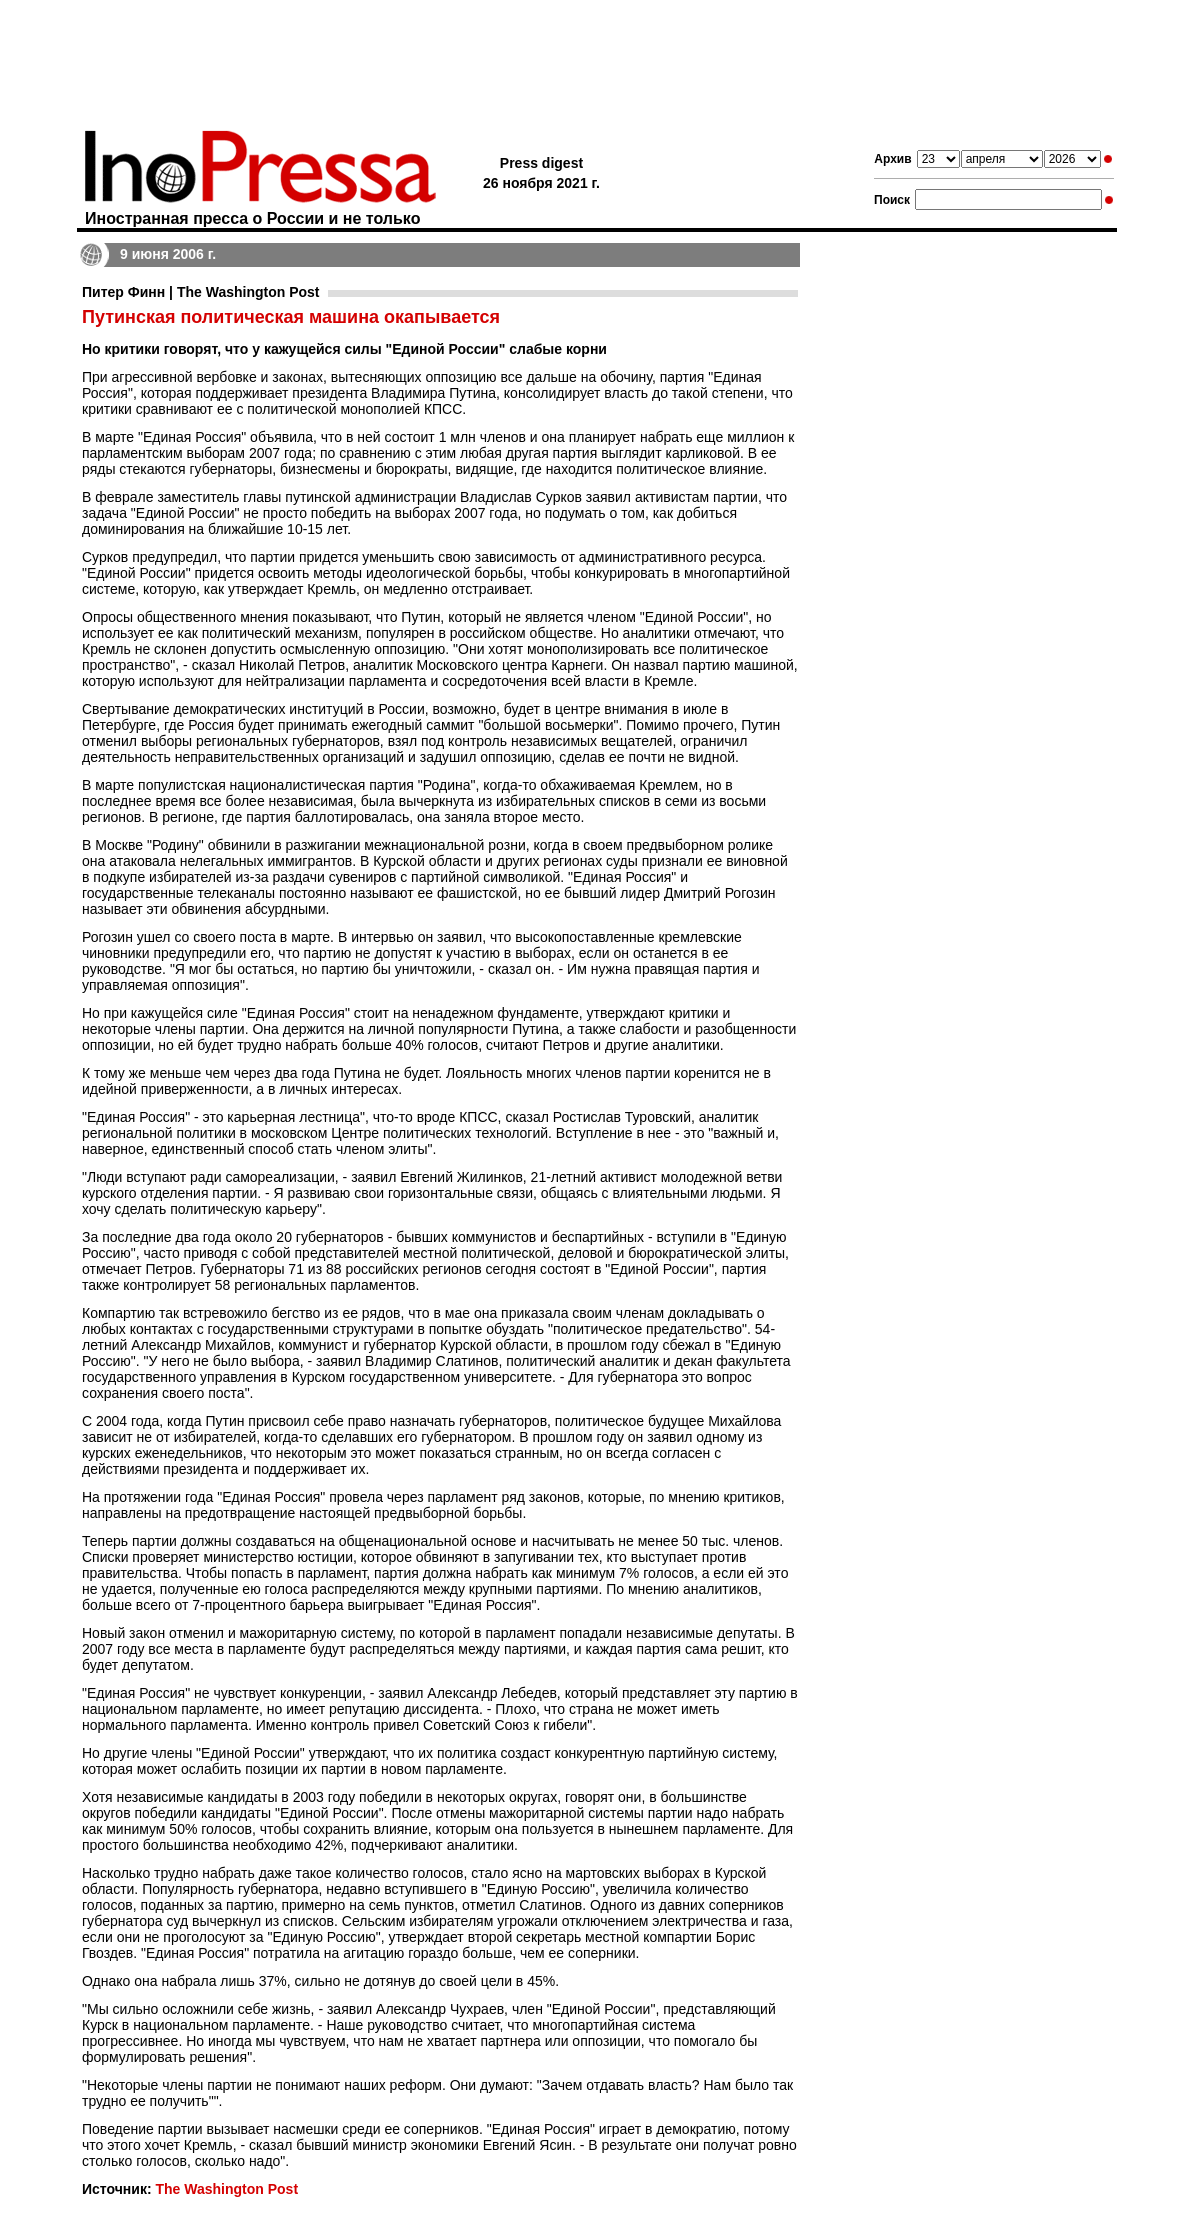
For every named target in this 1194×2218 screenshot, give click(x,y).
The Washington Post (226, 2189)
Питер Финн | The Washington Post (201, 292)
